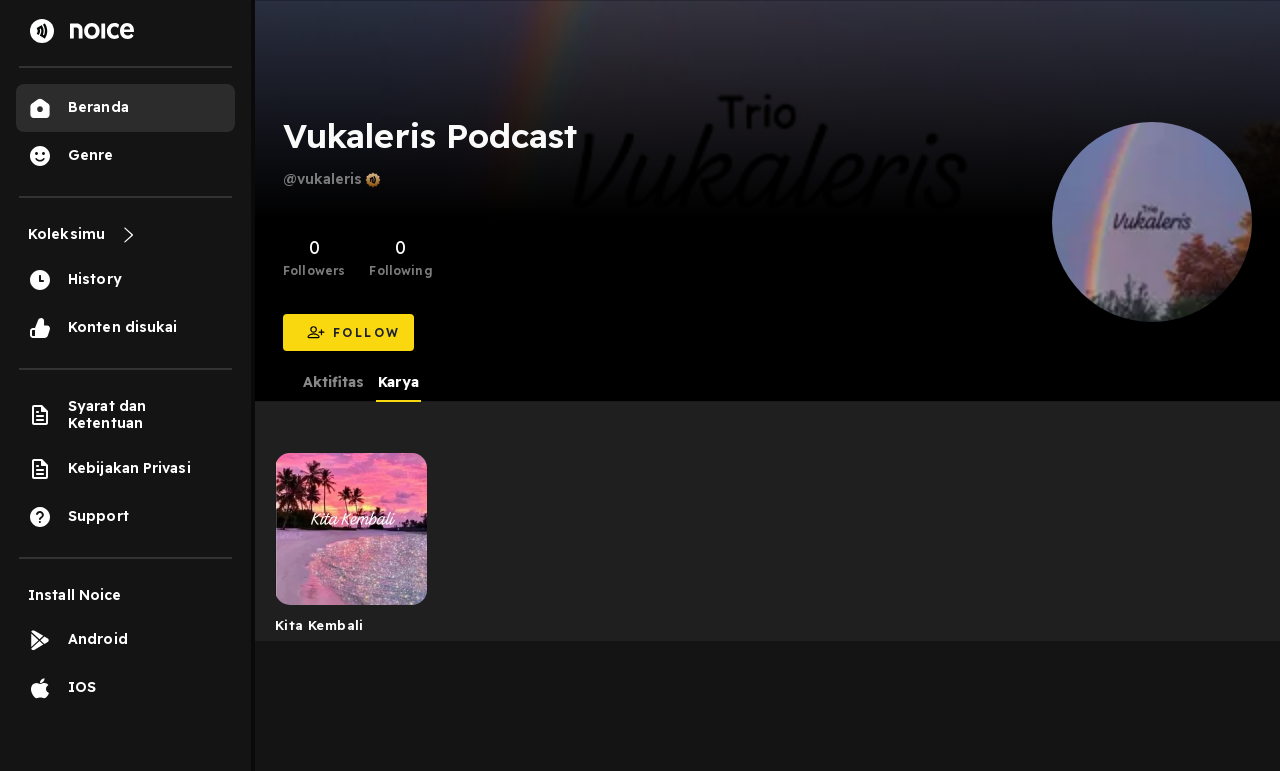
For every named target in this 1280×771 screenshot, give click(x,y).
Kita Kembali (319, 625)
